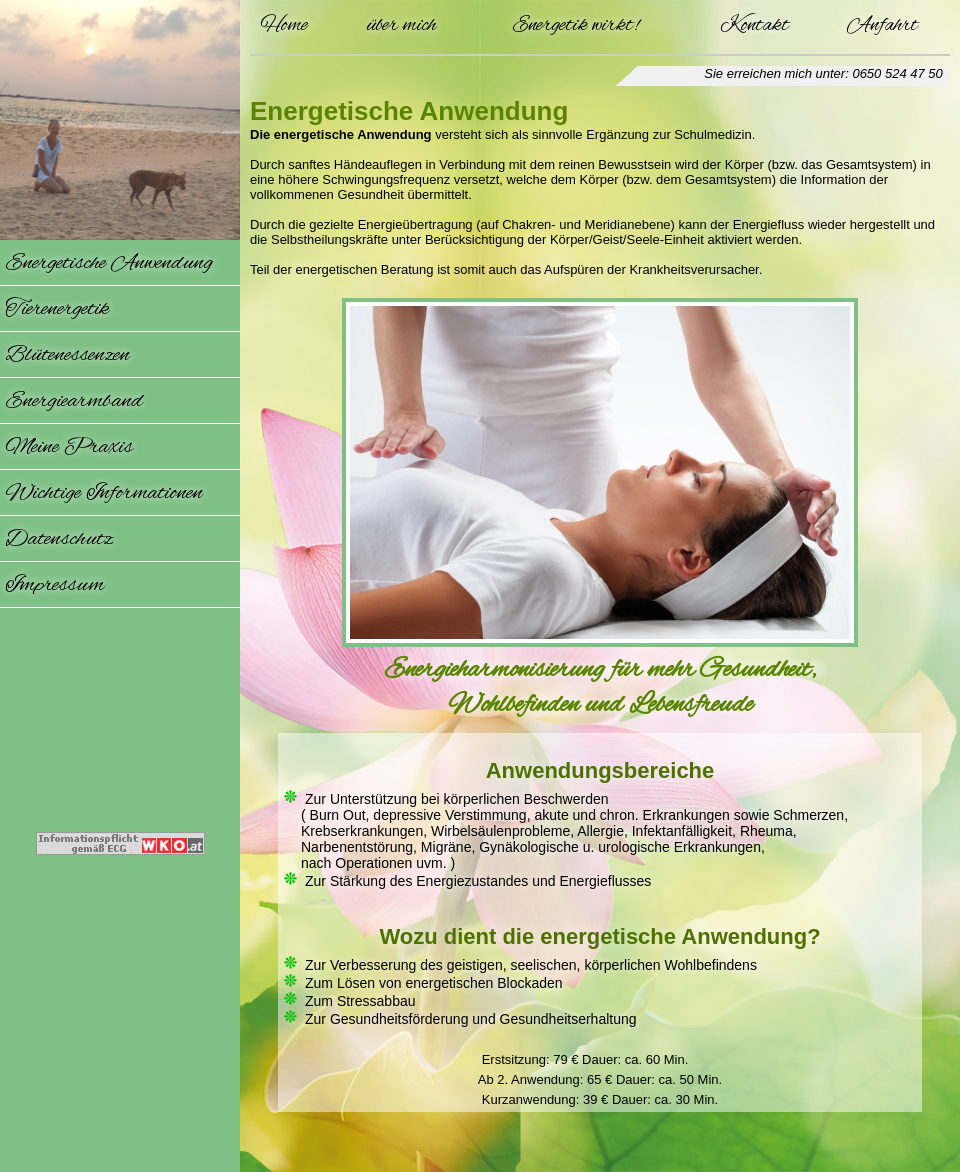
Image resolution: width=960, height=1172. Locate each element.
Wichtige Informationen (104, 493)
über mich (401, 25)
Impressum (54, 585)
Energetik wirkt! (575, 25)
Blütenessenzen (67, 355)
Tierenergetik (57, 309)
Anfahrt (882, 25)
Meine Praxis (69, 447)
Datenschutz (59, 539)
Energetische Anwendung (109, 263)
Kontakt (754, 25)
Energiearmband (74, 401)
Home (284, 25)
